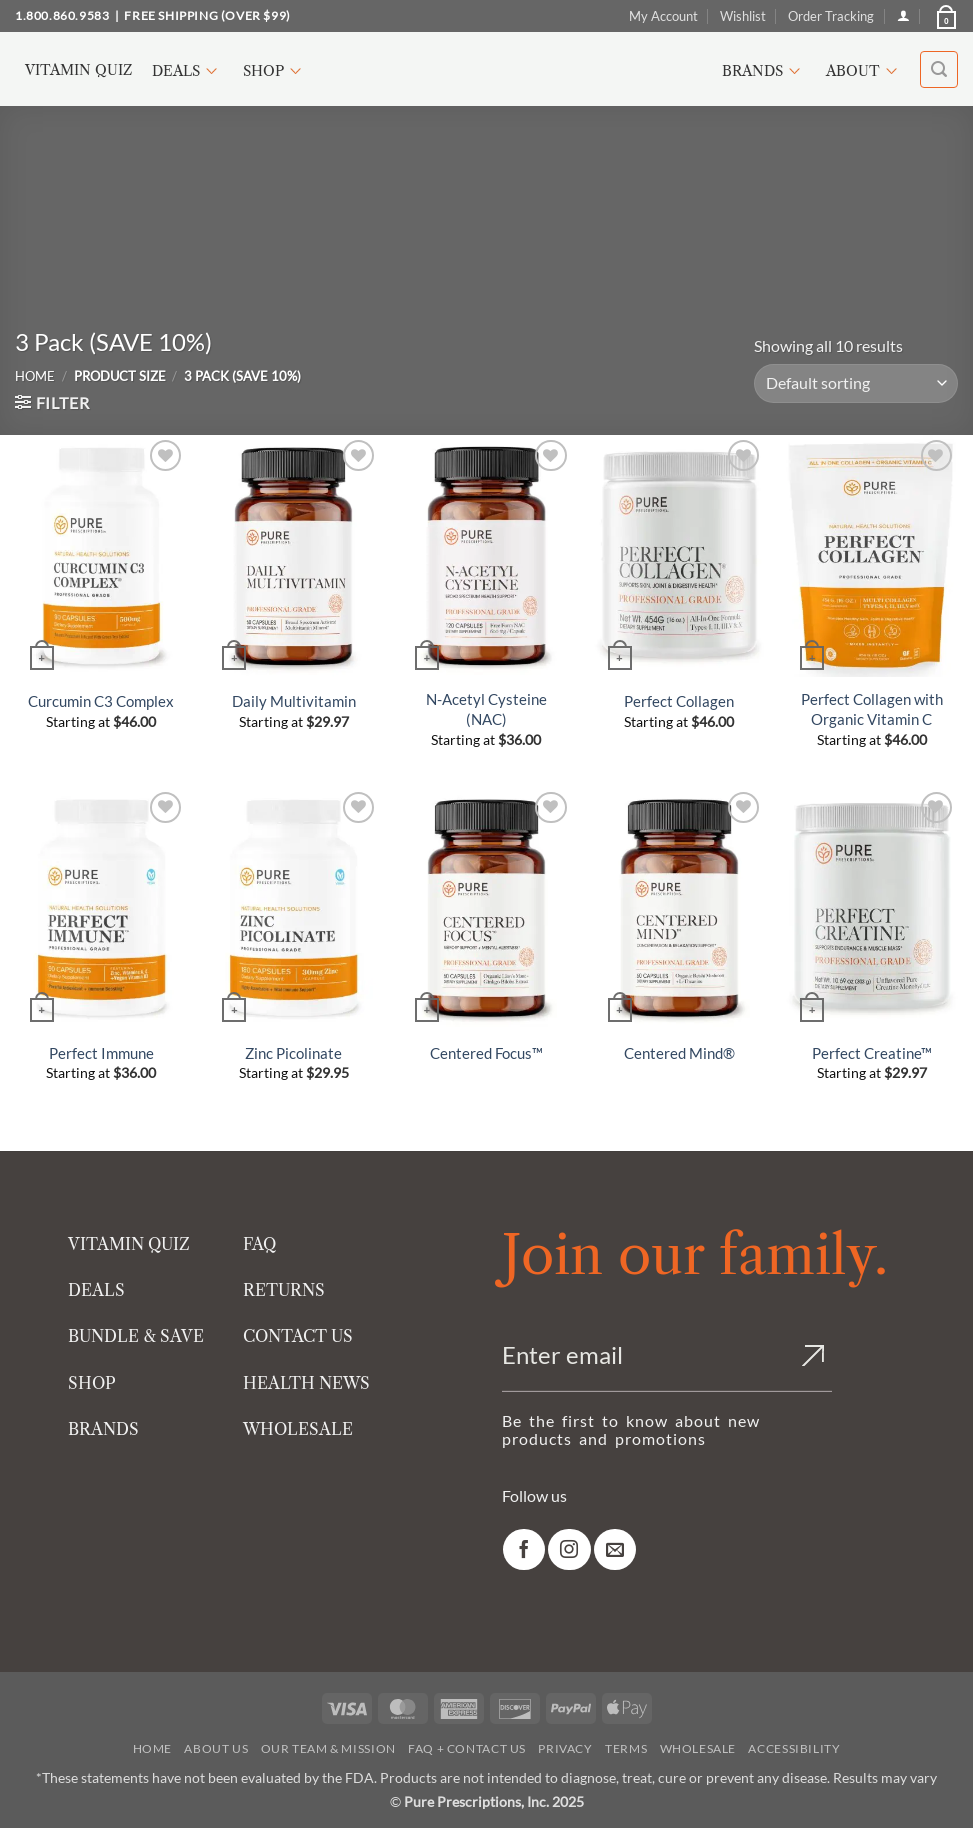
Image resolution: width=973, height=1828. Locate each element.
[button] (945, 16)
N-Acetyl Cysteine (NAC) (486, 709)
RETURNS (284, 1290)
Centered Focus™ (486, 1053)
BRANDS (103, 1429)
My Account (663, 16)
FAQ (259, 1244)
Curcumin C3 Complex (101, 701)
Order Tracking (831, 16)
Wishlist (743, 16)
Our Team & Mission (328, 1748)
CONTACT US (298, 1336)
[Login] (903, 15)
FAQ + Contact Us (467, 1748)
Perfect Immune (101, 1053)
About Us (216, 1748)
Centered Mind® (679, 1053)
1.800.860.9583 (62, 15)
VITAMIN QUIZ (129, 1244)
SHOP (92, 1383)
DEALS (96, 1290)
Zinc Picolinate (293, 1053)
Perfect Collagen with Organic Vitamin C (872, 709)
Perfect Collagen (679, 701)
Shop (275, 71)
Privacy (565, 1748)
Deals (187, 71)
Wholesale (698, 1748)
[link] (524, 1549)
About (864, 71)
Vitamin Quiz (78, 70)
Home (35, 376)
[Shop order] (856, 383)
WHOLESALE (298, 1429)
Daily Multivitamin (294, 701)
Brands (764, 71)
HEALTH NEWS (306, 1383)
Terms (626, 1748)
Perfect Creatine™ (872, 1053)
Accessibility (794, 1748)
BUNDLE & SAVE (136, 1336)
